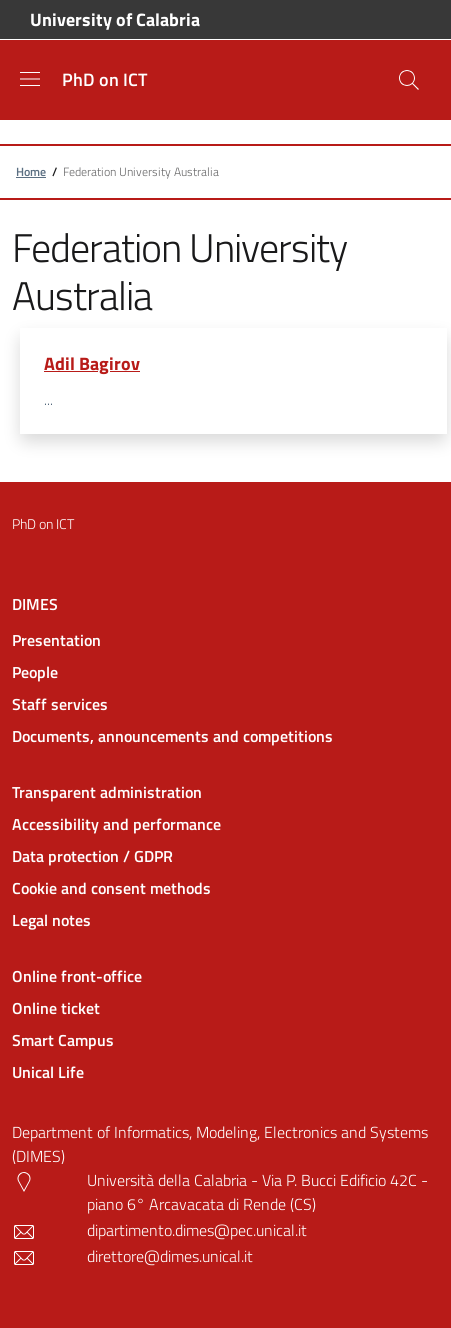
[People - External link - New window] (225, 672)
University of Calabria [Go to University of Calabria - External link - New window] (115, 20)
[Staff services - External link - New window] (225, 704)
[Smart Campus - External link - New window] (225, 1040)
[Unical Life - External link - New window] (225, 1072)
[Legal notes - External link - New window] (225, 920)
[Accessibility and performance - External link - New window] (225, 824)
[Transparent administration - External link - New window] (225, 792)
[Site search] (409, 80)
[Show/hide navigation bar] (30, 79)
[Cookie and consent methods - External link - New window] (225, 888)
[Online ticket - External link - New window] (225, 1008)
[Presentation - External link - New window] (225, 640)
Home (31, 171)
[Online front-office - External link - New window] (225, 976)
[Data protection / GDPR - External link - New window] (225, 856)
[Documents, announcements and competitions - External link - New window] (225, 736)
